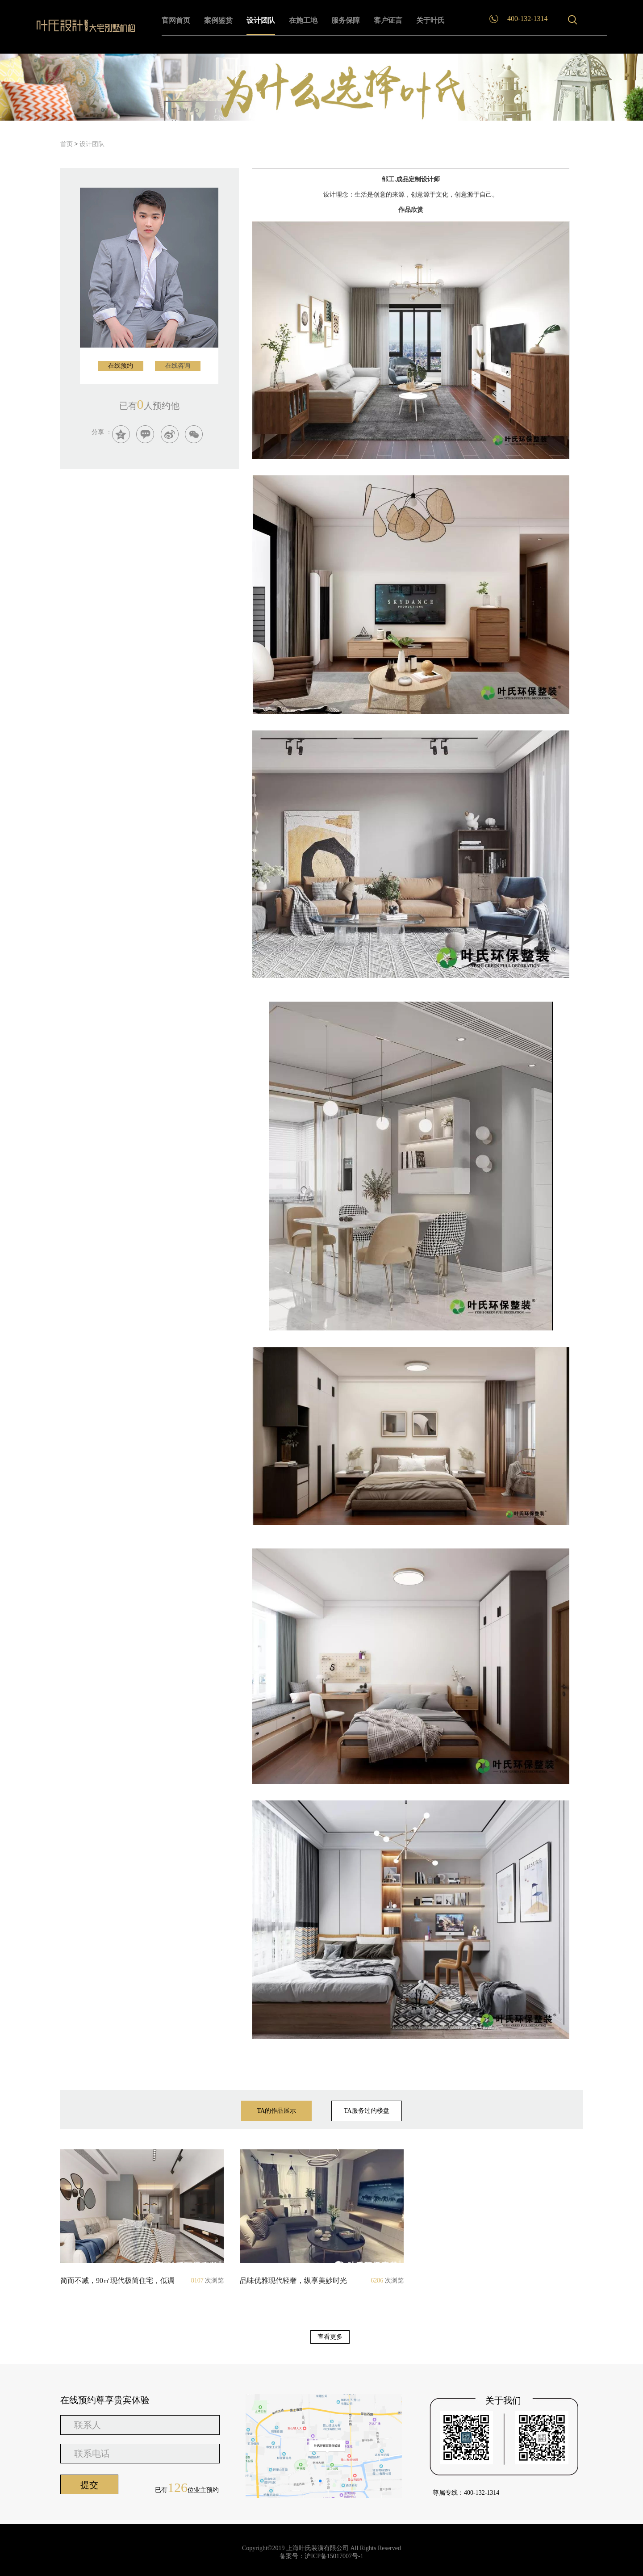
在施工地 (303, 20)
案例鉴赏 (218, 20)
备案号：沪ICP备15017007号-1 (321, 2556)
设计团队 (260, 20)
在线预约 (120, 365)
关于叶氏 (430, 20)
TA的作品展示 (276, 2114)
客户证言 (388, 20)
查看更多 (329, 2336)
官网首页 (176, 20)
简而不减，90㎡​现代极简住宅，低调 (127, 2281)
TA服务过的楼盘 (366, 2110)
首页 (66, 144)
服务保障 (345, 20)
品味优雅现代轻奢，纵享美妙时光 (307, 2281)
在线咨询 (177, 365)
